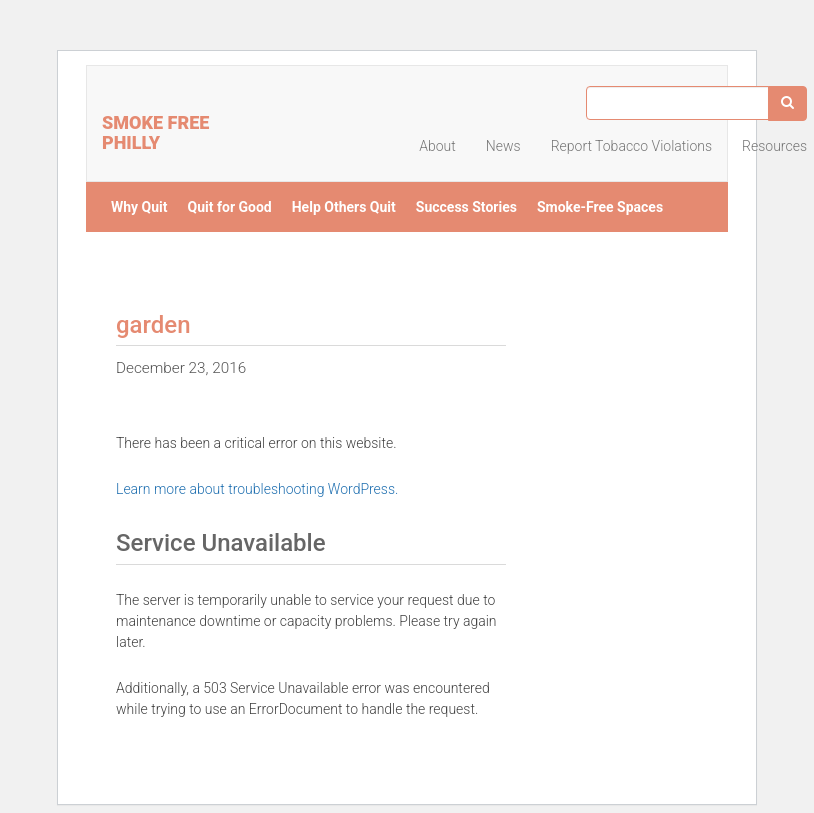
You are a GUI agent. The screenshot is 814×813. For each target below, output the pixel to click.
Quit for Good (230, 207)
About (437, 146)
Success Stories (466, 207)
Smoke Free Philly (155, 130)
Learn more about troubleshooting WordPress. (257, 489)
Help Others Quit (344, 207)
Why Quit (139, 207)
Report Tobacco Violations (631, 146)
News (503, 146)
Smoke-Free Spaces (600, 207)
